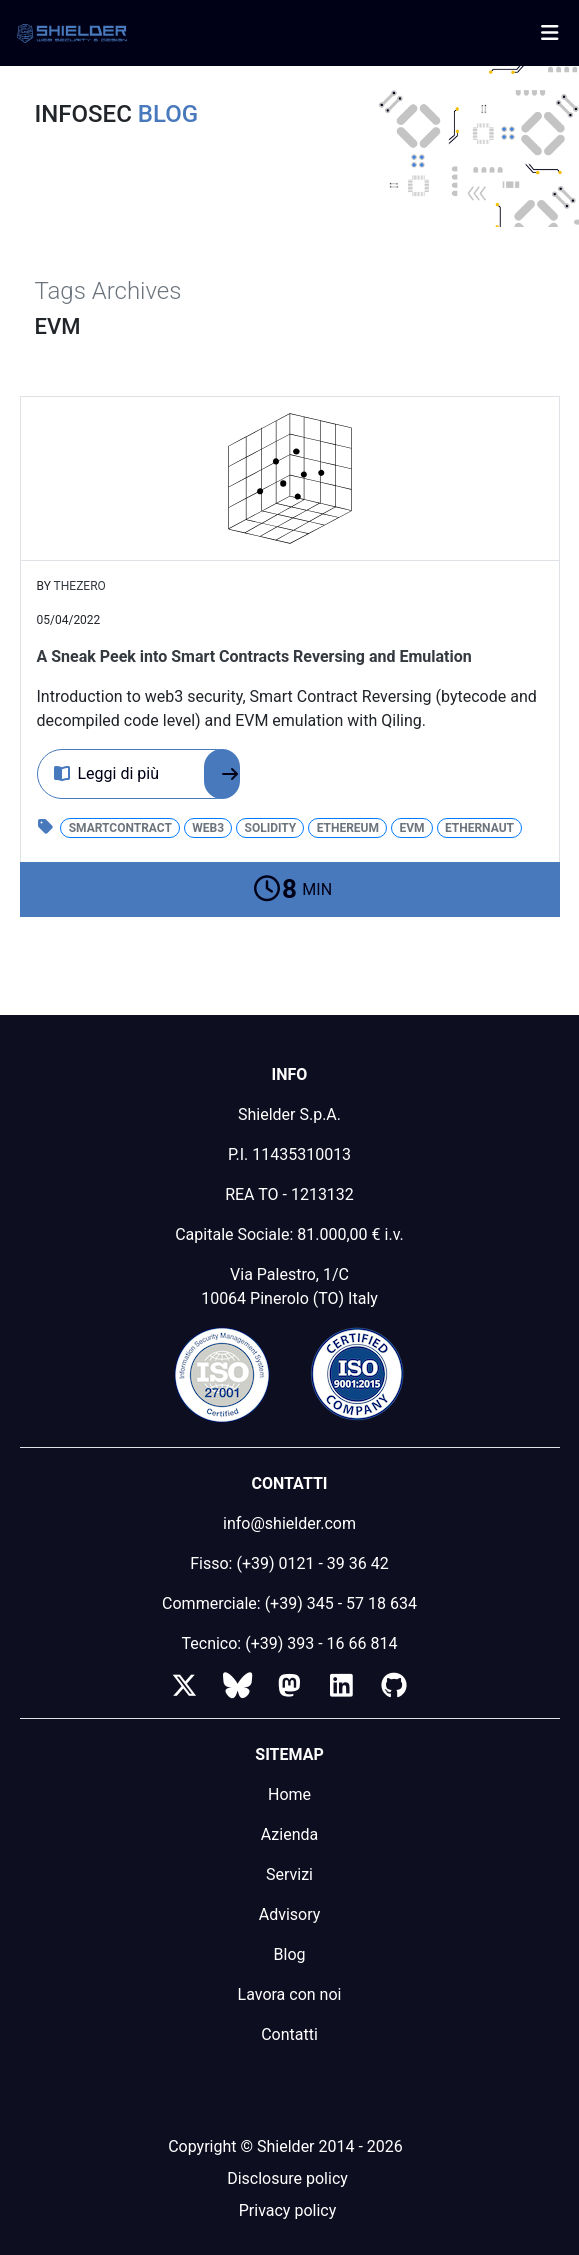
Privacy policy (288, 2210)
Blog (290, 1954)
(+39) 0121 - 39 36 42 (312, 1563)
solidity (271, 828)
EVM (411, 828)
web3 (208, 828)
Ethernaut (479, 828)
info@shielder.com (289, 1523)
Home (289, 1794)
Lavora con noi (290, 1994)
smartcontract (120, 828)
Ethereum (348, 828)
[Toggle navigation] (549, 33)
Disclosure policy (287, 2178)
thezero (80, 586)
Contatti (289, 2034)
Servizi (289, 1874)
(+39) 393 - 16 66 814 (321, 1643)
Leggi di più (147, 774)
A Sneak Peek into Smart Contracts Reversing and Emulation (254, 656)
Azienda (289, 1834)
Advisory (290, 1914)
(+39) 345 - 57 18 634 (341, 1603)
